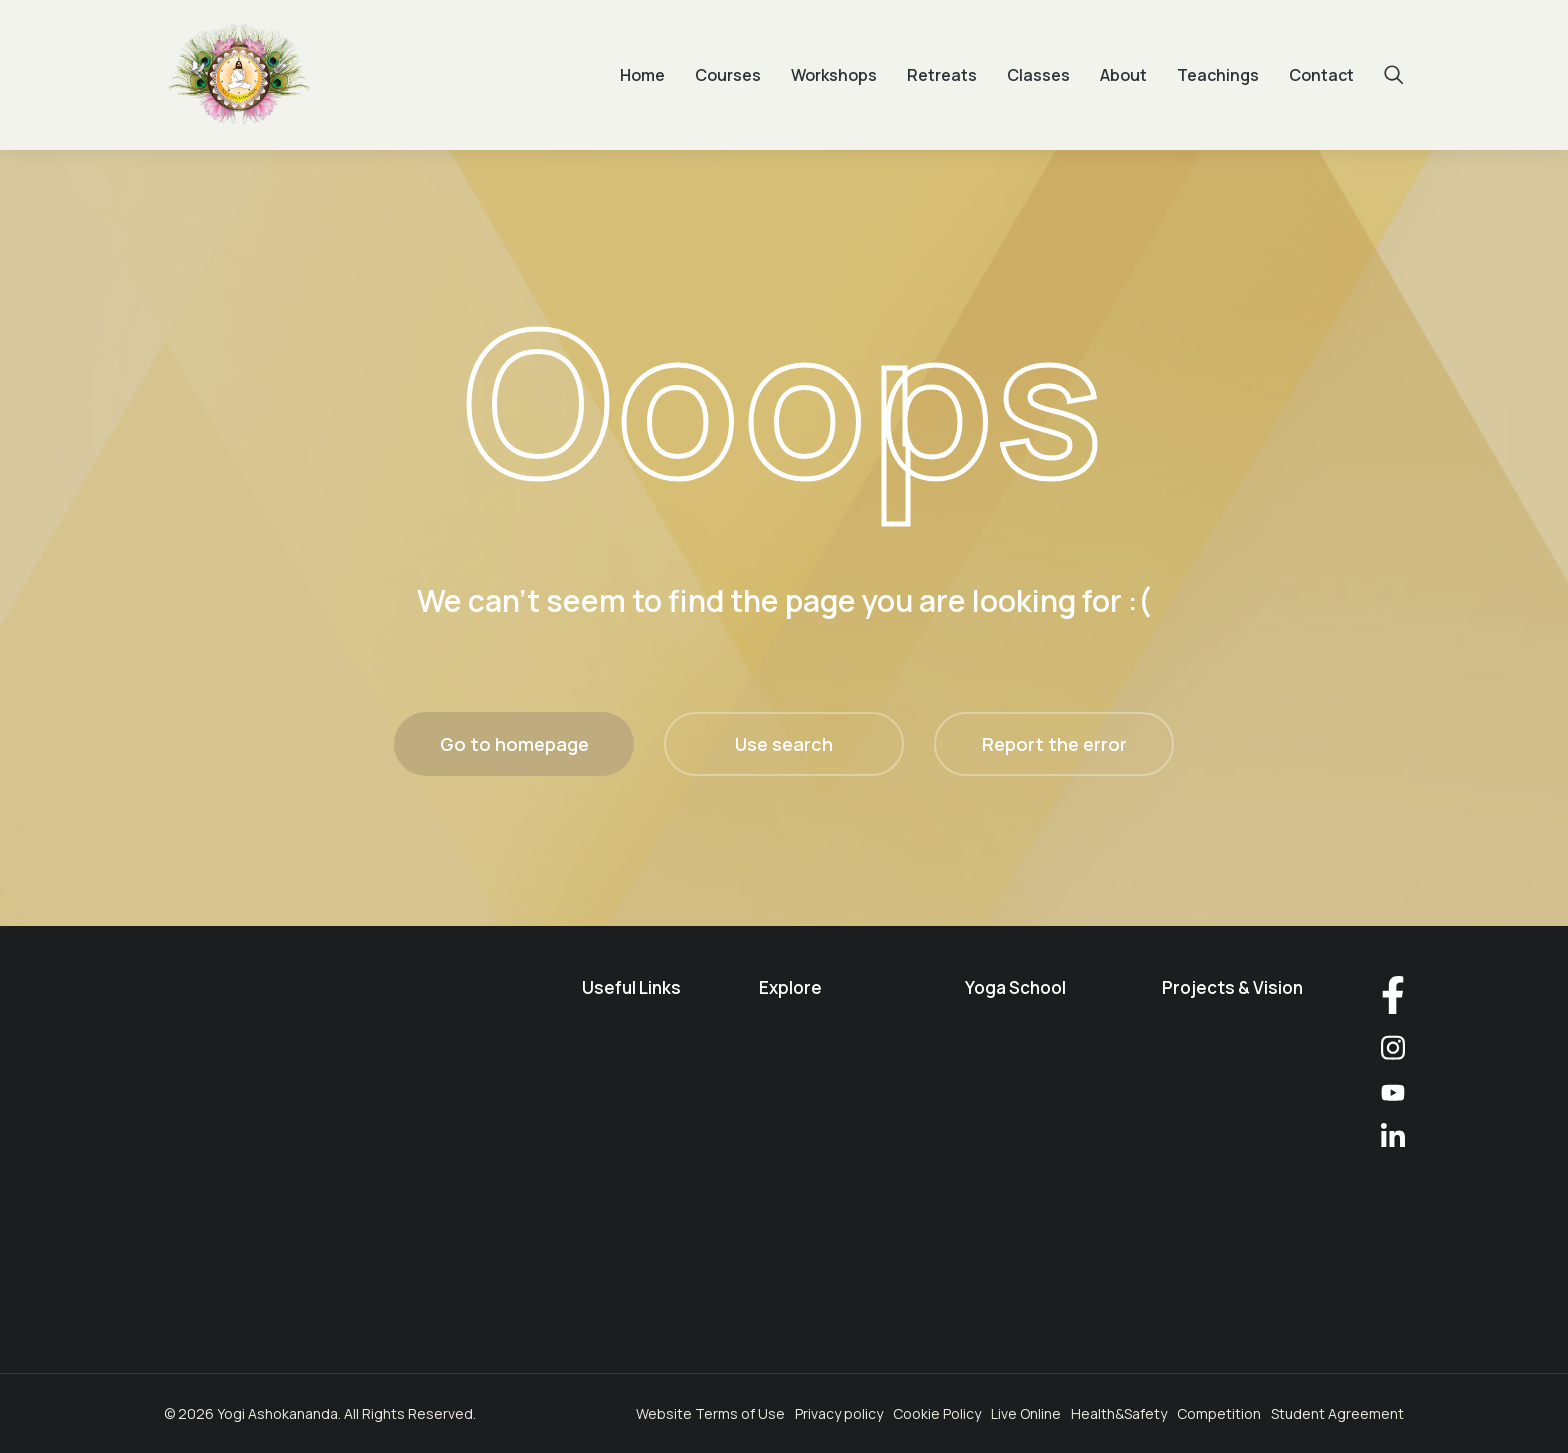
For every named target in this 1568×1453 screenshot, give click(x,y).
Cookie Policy (937, 1413)
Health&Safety (1119, 1413)
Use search (784, 744)
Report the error (1054, 744)
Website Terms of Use (710, 1413)
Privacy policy (839, 1413)
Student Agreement (1337, 1413)
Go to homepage (514, 744)
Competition (1219, 1413)
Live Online (1026, 1413)
